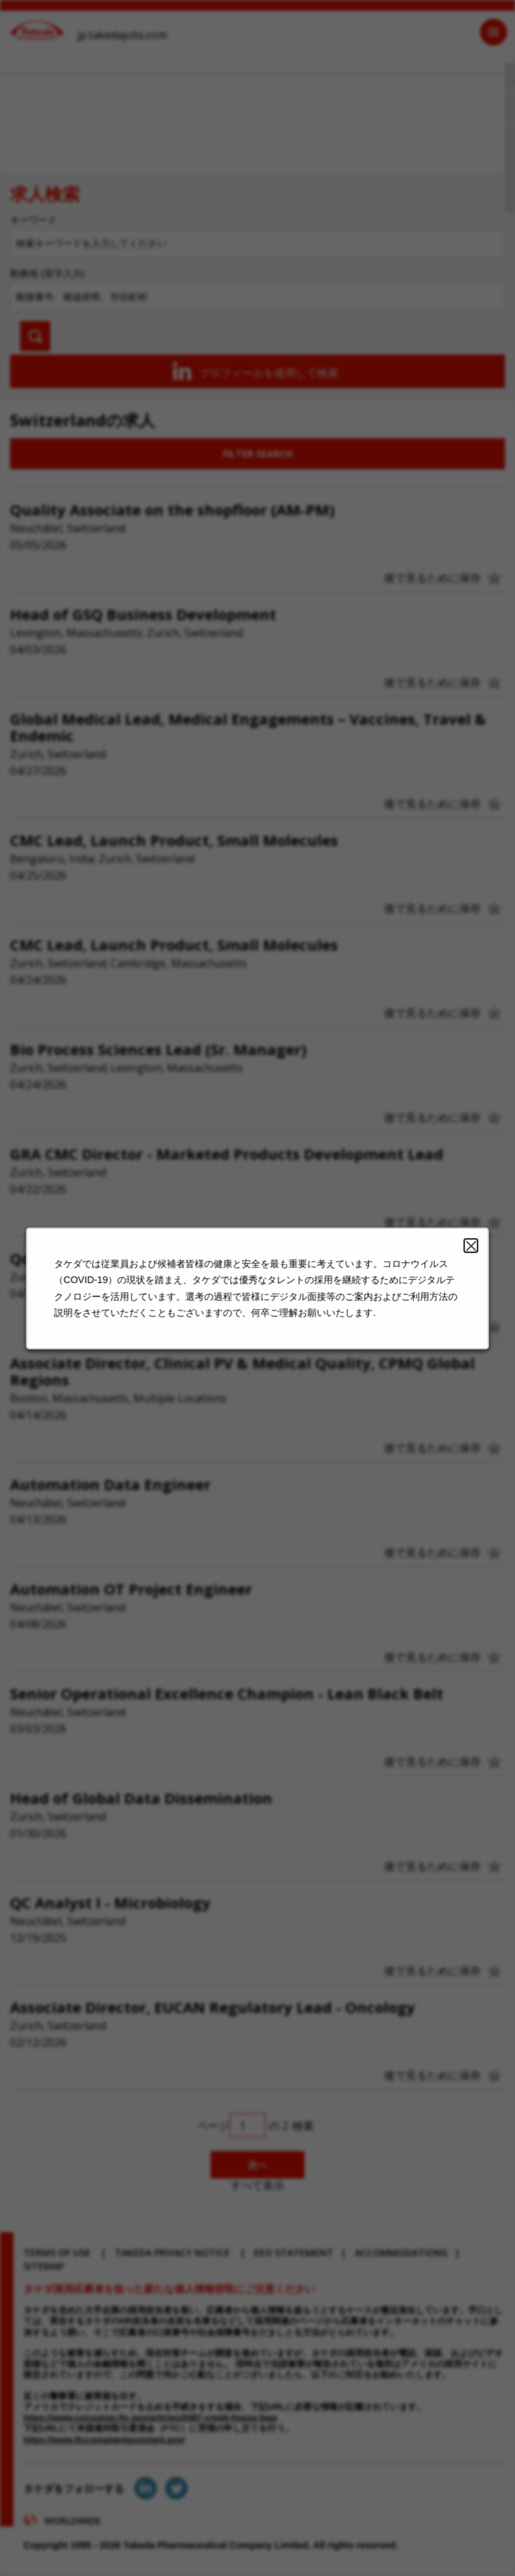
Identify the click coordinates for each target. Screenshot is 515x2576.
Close (457, 1255)
